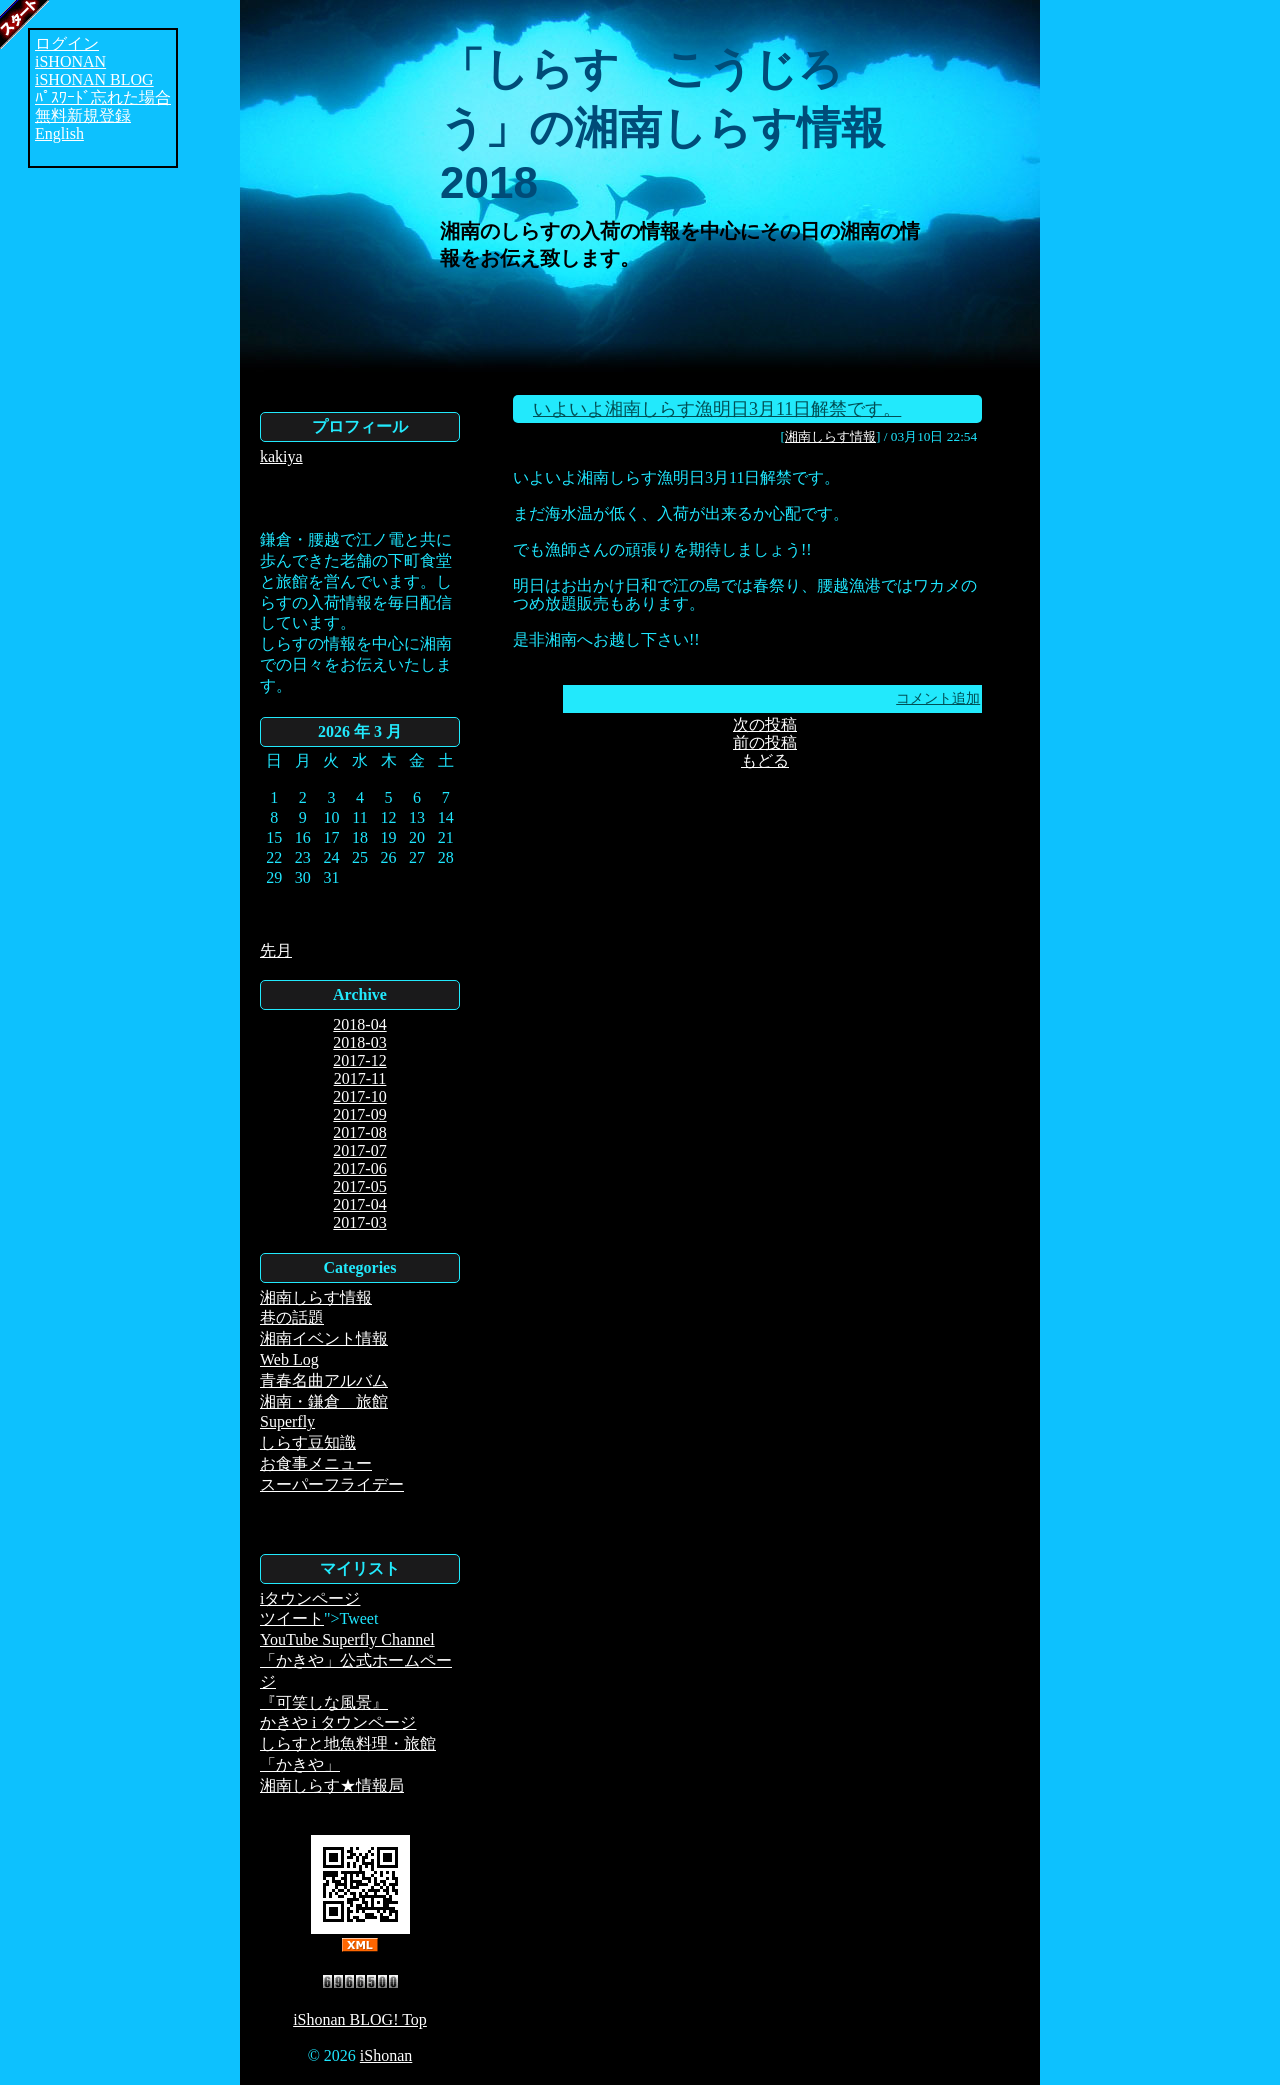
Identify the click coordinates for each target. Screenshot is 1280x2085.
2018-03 (359, 1042)
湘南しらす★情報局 (332, 1785)
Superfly (287, 1421)
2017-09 (359, 1114)
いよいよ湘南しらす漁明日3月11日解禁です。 (717, 409)
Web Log (289, 1359)
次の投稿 (765, 724)
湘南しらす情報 (316, 1297)
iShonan (386, 2055)
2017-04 (359, 1204)
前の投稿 (765, 742)
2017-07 (359, 1150)
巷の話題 (292, 1317)
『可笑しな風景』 (324, 1702)
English (59, 133)
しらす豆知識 (308, 1442)
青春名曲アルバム (324, 1380)
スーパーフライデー (332, 1484)
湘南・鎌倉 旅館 (324, 1401)
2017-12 (359, 1060)
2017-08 (359, 1132)
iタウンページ (310, 1598)
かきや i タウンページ (338, 1722)
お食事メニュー (316, 1463)
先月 (276, 950)
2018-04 (359, 1024)
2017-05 (359, 1186)
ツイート (292, 1618)
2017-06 (359, 1168)
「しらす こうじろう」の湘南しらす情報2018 (662, 125)
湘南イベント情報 (324, 1338)
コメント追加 (938, 698)
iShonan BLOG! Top (360, 2019)
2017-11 (360, 1078)
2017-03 (359, 1222)
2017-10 (359, 1096)
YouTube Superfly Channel (347, 1639)
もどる (765, 760)
